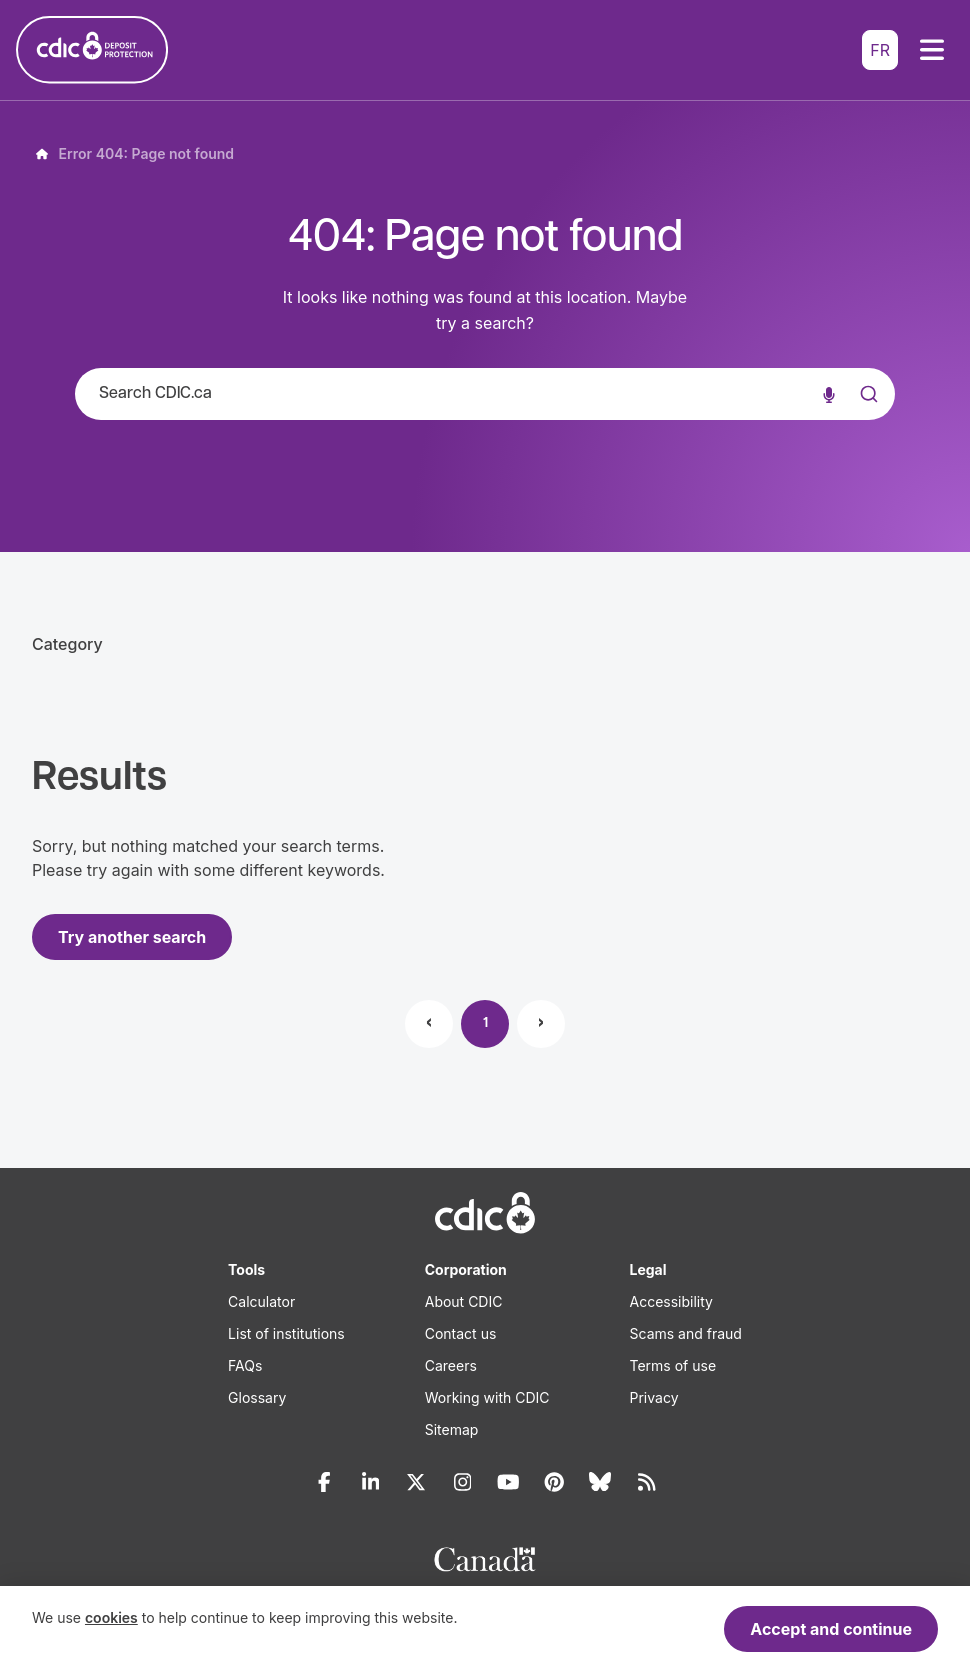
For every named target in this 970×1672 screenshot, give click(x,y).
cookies (111, 1617)
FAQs (245, 1365)
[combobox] (485, 394)
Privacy (654, 1397)
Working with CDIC (487, 1397)
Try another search (132, 937)
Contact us (461, 1333)
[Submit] (867, 414)
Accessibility (671, 1301)
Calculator (261, 1301)
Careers (451, 1365)
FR (880, 50)
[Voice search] (829, 394)
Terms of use (673, 1365)
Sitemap (452, 1429)
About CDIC (464, 1301)
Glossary (257, 1397)
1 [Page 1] (485, 1023)
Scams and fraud (686, 1333)
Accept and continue (831, 1629)
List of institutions (286, 1333)
